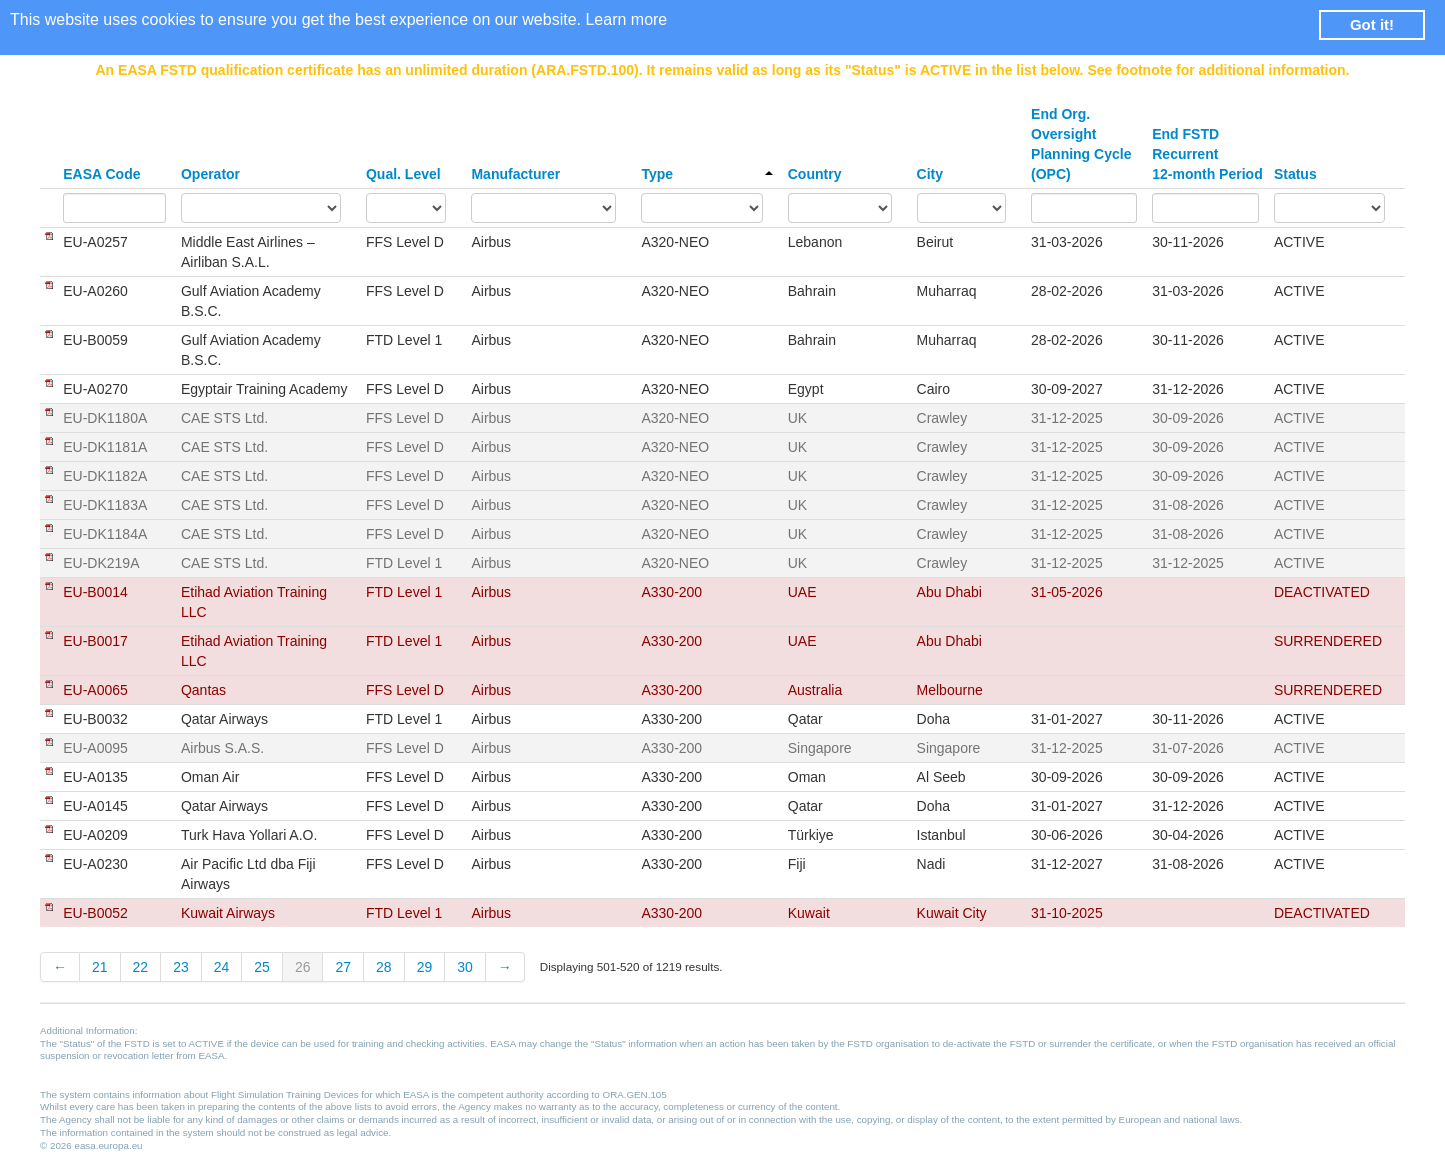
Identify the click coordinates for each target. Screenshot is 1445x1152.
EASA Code (101, 174)
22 (141, 967)
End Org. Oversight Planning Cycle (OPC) (1081, 144)
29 (425, 967)
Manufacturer (515, 174)
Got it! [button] (1372, 24)
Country (815, 174)
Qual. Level (403, 174)
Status (1295, 174)
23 (181, 967)
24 (222, 967)
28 (384, 967)
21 (100, 967)
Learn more (626, 19)
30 (465, 967)
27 (343, 967)
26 (303, 967)
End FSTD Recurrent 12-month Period (1207, 154)
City (930, 174)
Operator (210, 174)
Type (706, 174)
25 (262, 967)
